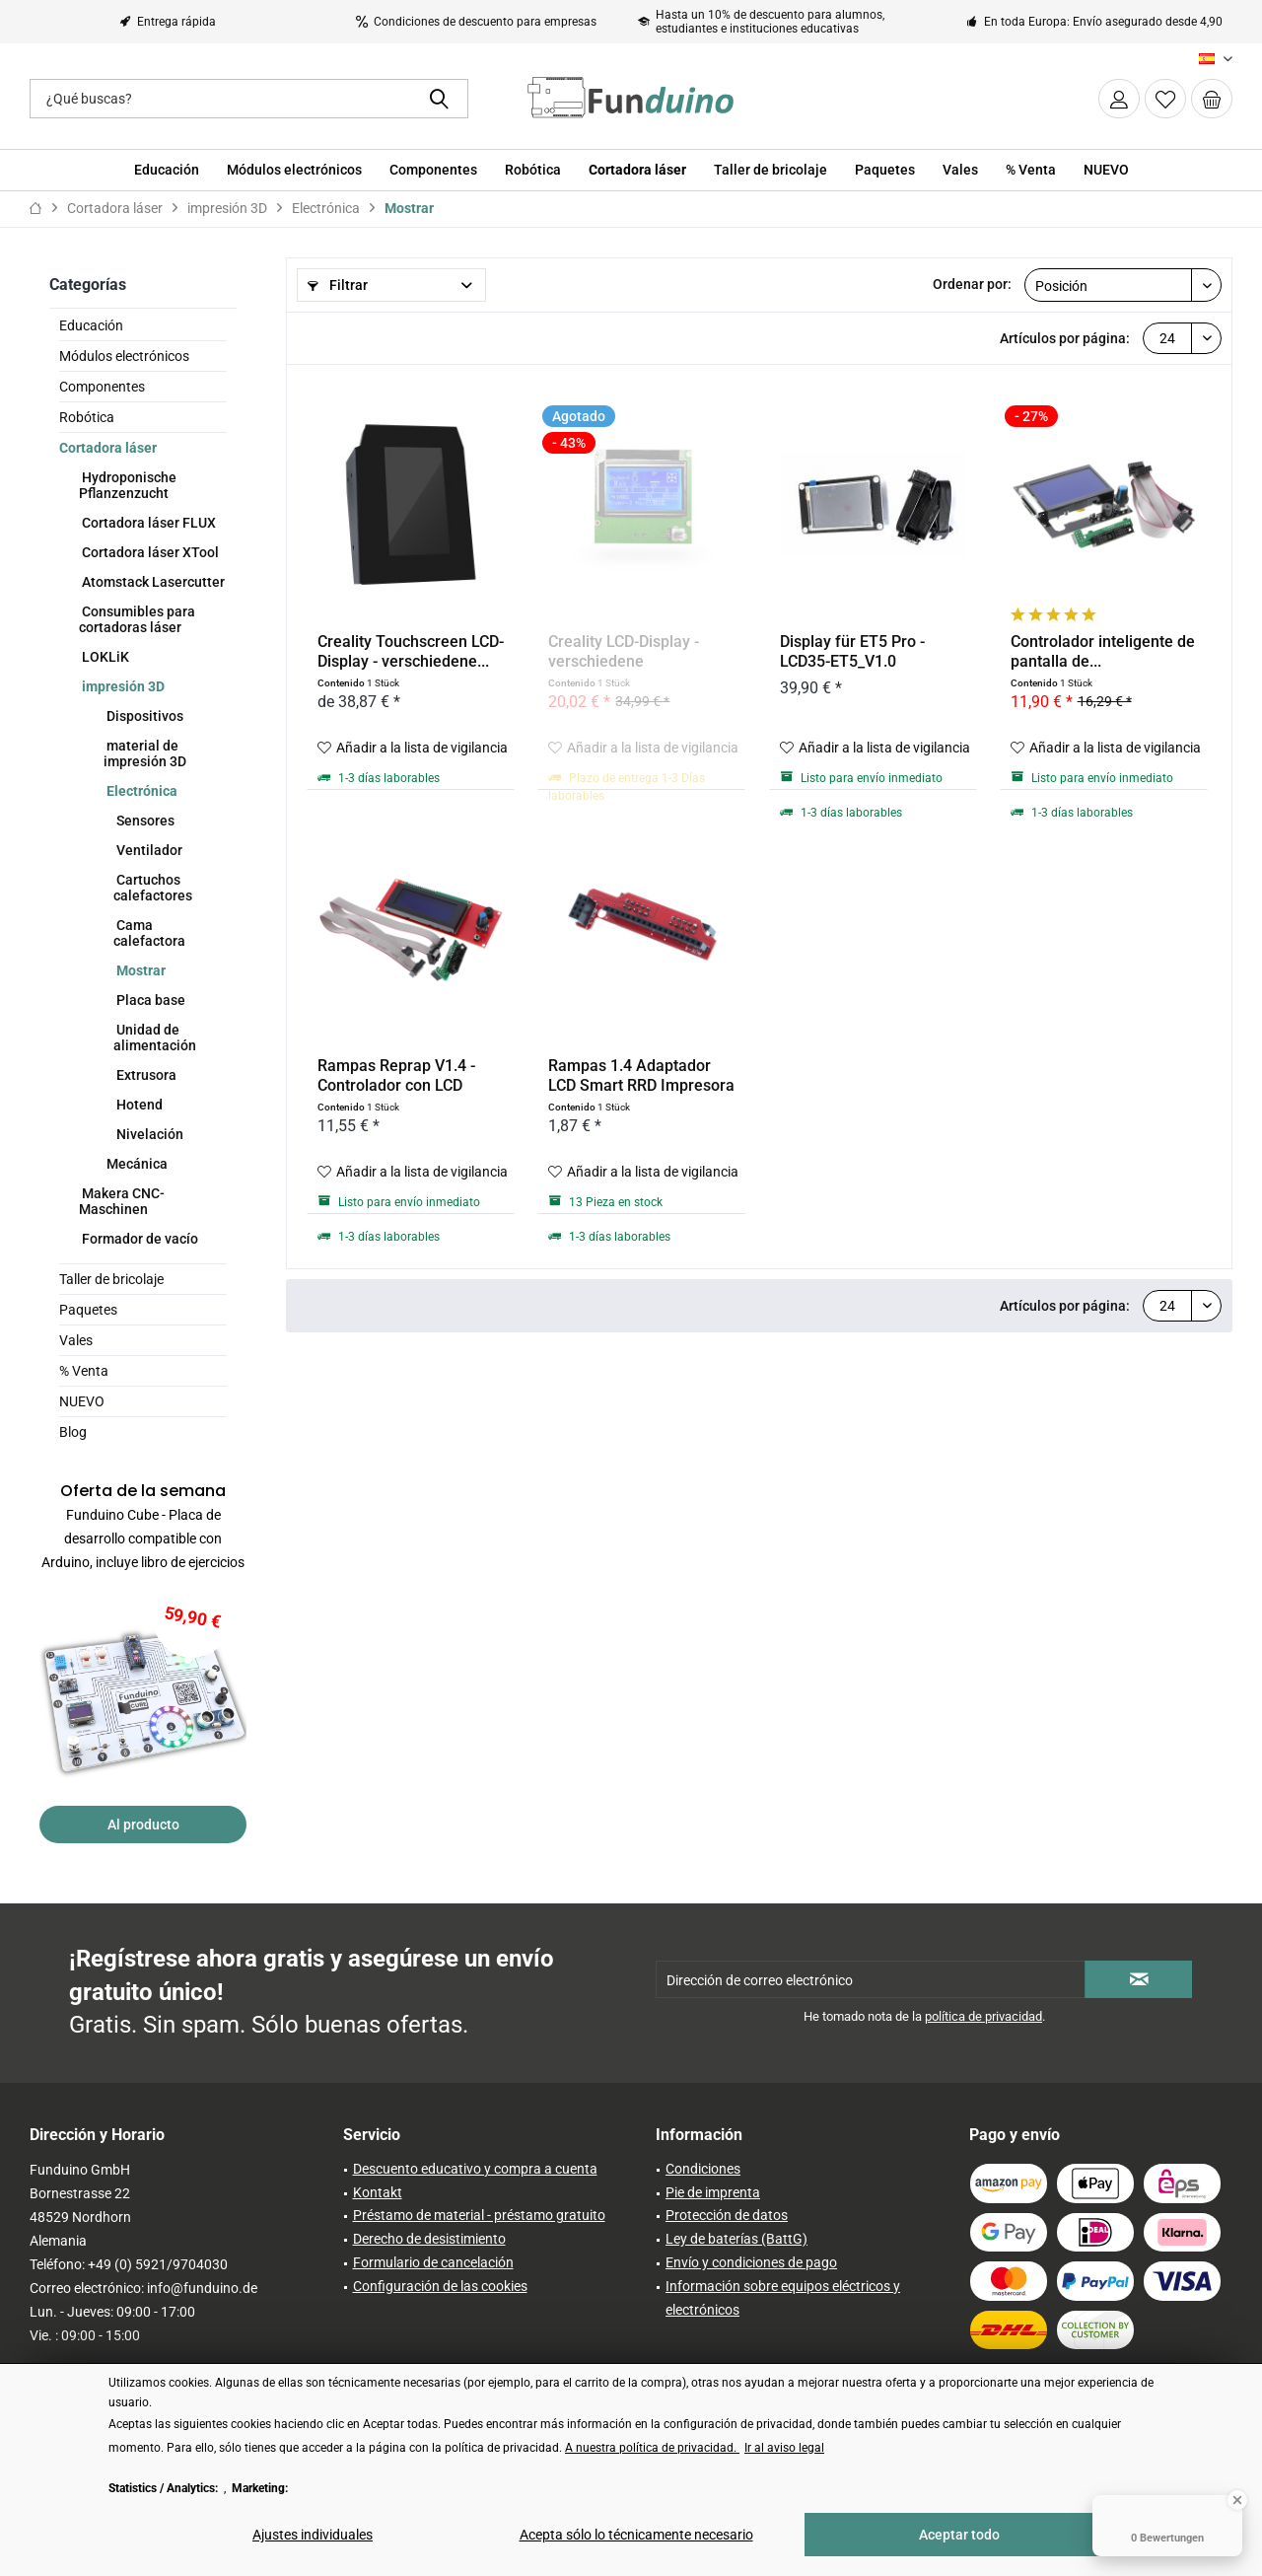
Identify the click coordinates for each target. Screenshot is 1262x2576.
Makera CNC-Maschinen (122, 1201)
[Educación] (166, 170)
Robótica (86, 417)
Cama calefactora (149, 933)
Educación (91, 325)
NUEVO (82, 1401)
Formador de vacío (138, 1239)
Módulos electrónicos (124, 356)
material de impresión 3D (145, 753)
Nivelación (148, 1134)
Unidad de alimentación (154, 1037)
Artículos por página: (1065, 338)
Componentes (102, 386)
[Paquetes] (885, 170)
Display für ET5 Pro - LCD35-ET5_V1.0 (852, 651)
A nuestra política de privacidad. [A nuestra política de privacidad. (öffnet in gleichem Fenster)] (652, 2448)
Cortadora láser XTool (149, 552)
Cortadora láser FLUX (147, 523)
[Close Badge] (1237, 2500)
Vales (76, 1340)
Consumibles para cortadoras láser (137, 619)
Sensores (144, 820)
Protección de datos (727, 2215)
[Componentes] (433, 170)
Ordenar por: (972, 284)
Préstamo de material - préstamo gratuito (479, 2215)
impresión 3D (122, 686)
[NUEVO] (1106, 170)
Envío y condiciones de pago (751, 2262)
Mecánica (136, 1164)
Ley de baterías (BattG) (736, 2239)
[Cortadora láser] (637, 170)
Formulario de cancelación (433, 2262)
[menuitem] (1211, 98)
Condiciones (703, 2169)
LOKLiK (104, 657)
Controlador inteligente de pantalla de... (1103, 651)
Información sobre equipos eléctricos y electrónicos (783, 2298)
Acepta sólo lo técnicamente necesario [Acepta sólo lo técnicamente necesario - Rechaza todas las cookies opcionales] (636, 2534)
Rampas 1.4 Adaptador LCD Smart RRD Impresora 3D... (641, 1076)
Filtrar (338, 285)
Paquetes (88, 1310)
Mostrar (139, 970)
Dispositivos (143, 716)
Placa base (149, 1000)
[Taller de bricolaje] (770, 170)
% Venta (83, 1371)
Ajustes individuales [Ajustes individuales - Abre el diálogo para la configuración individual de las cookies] (312, 2534)
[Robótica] (533, 170)
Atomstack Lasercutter (152, 582)
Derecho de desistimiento (429, 2239)
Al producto (143, 1824)
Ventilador (147, 850)
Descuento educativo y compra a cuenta (475, 2169)
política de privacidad (983, 2016)
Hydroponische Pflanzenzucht (127, 485)
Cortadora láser (108, 448)
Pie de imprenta (713, 2192)
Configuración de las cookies (440, 2286)
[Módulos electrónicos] (294, 170)
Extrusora (144, 1075)
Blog (73, 1432)
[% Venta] (1031, 170)
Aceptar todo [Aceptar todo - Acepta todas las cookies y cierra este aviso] (959, 2534)
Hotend (138, 1104)
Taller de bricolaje (111, 1279)
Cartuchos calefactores (152, 887)
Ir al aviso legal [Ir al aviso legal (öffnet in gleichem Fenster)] (784, 2448)
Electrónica (140, 791)
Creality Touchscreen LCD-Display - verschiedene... (410, 651)
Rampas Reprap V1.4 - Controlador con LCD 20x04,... (396, 1076)
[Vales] (960, 170)
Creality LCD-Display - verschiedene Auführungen (623, 652)
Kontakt (377, 2192)
